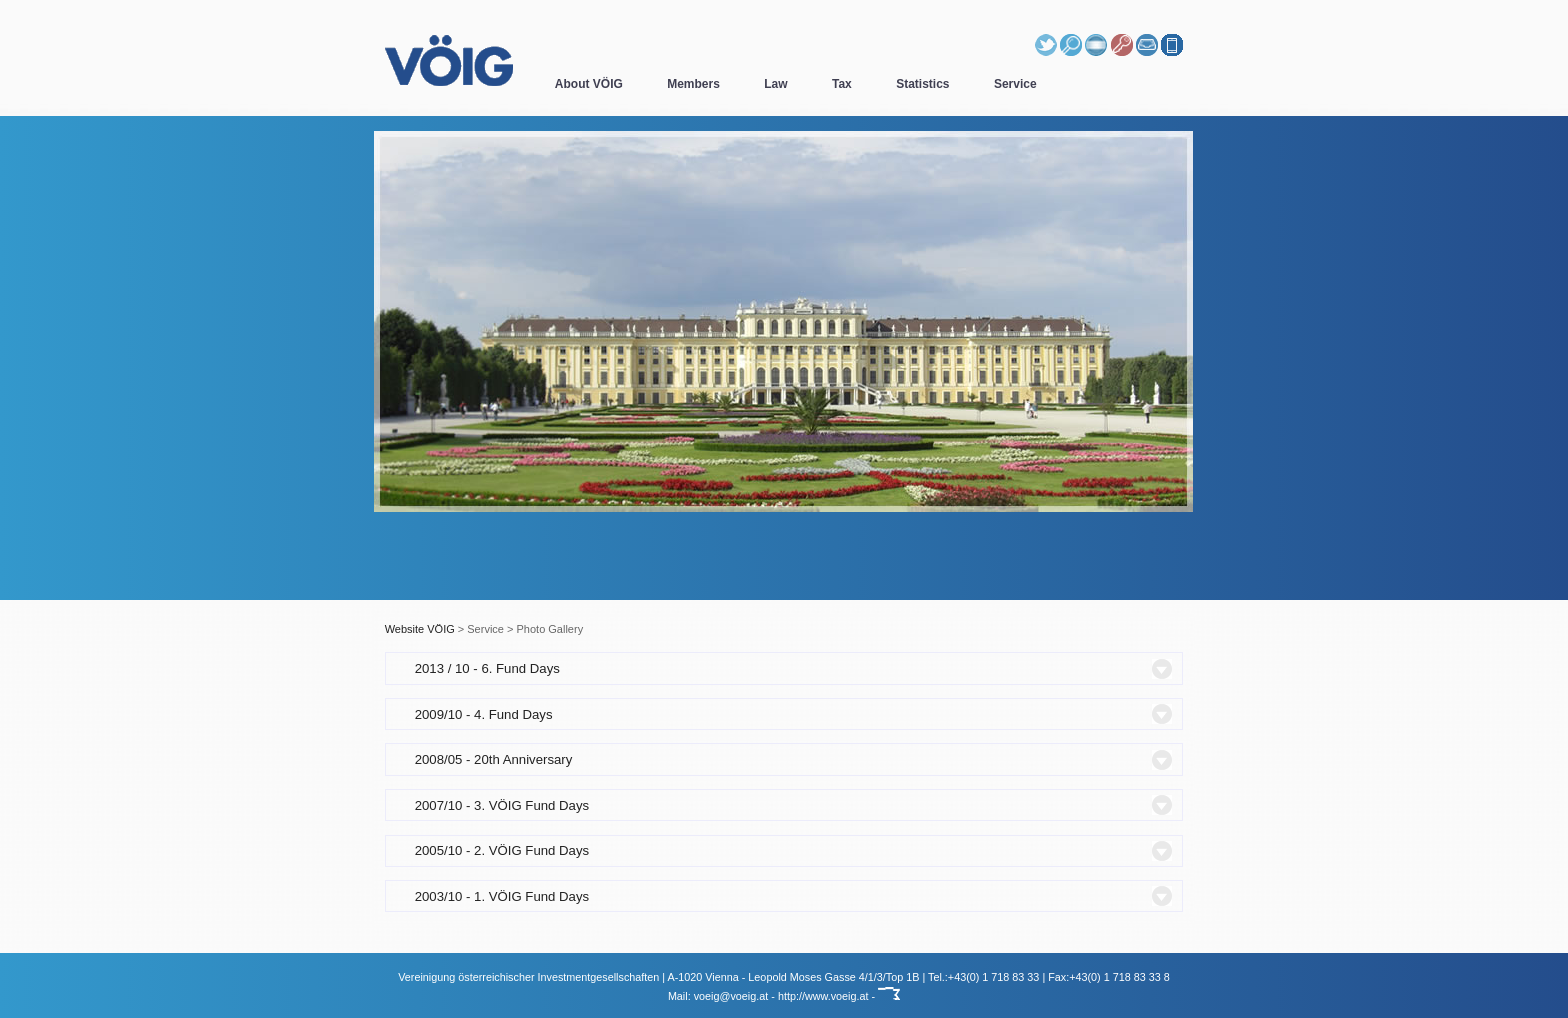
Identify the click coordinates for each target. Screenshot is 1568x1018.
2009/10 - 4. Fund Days (484, 714)
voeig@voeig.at (731, 996)
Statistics (922, 84)
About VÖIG (589, 84)
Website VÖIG (420, 629)
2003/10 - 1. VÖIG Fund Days (502, 896)
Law (775, 84)
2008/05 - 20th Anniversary (494, 759)
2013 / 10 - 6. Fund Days (487, 668)
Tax (842, 84)
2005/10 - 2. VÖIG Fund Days (502, 850)
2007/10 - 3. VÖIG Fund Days (502, 805)
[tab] (784, 668)
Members (693, 84)
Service (1015, 84)
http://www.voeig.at (823, 996)
